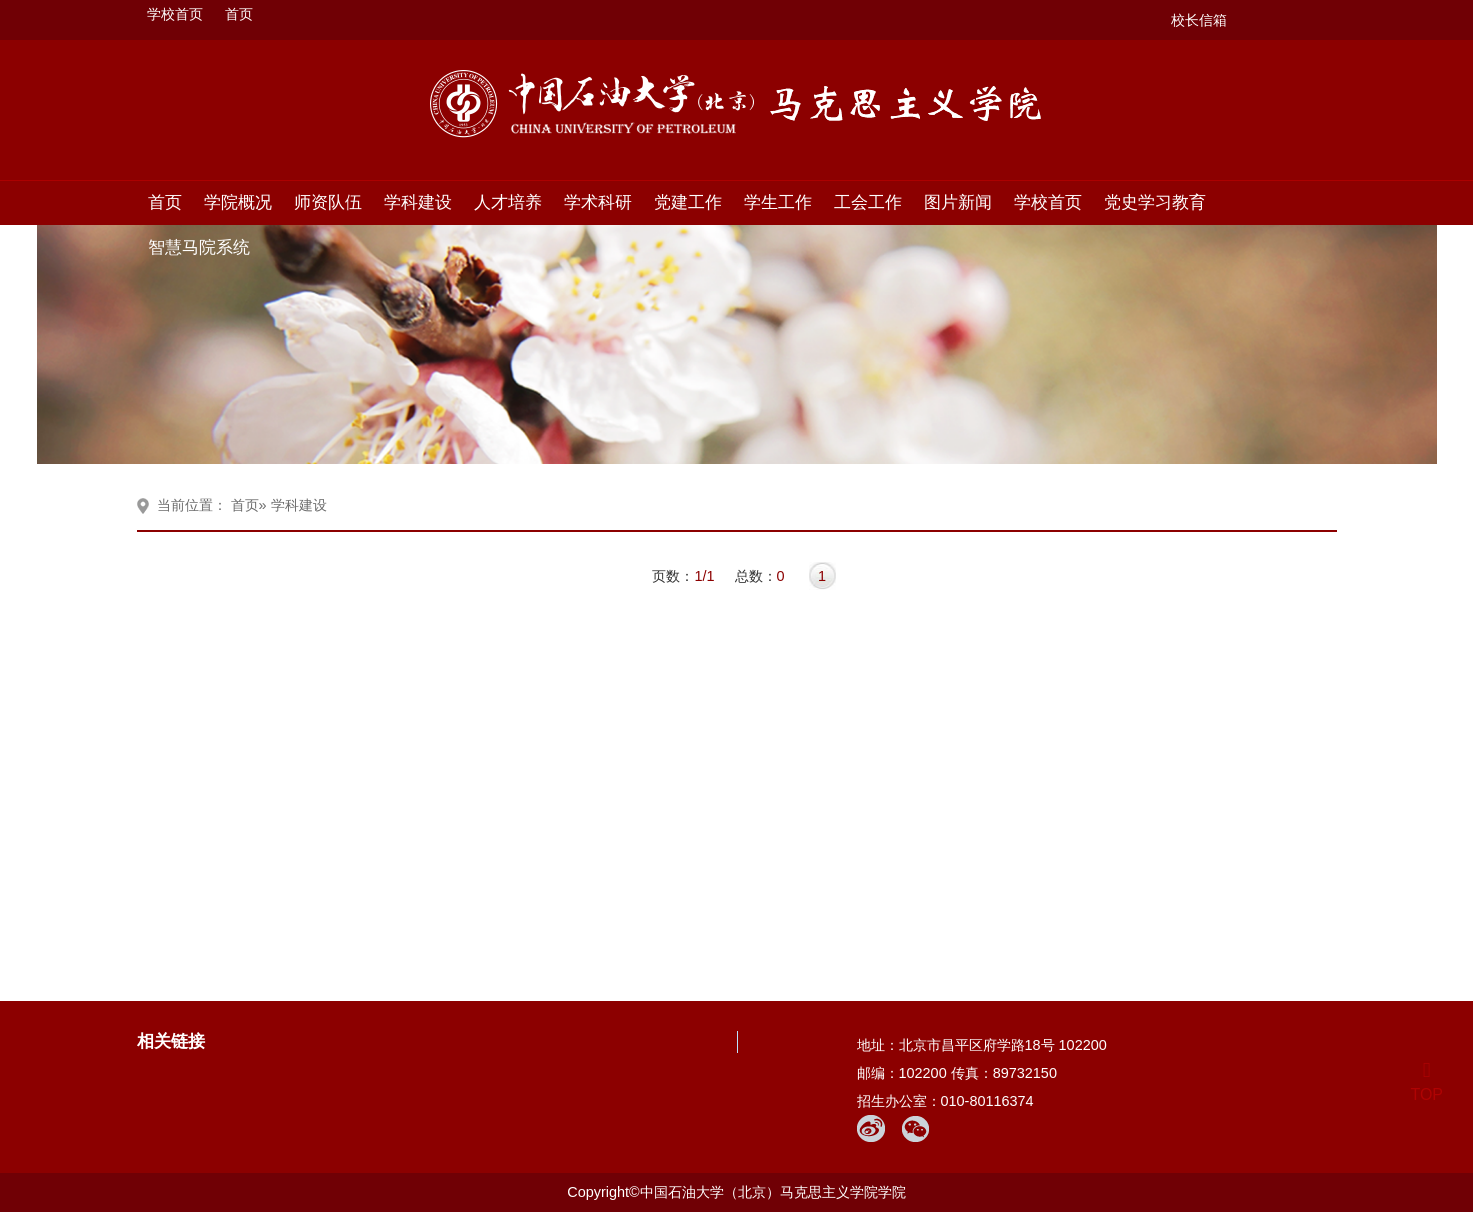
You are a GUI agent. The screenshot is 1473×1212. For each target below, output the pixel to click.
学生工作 (778, 202)
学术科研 (598, 202)
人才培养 (508, 202)
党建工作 (688, 202)
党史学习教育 (1155, 202)
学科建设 (418, 202)
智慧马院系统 (199, 247)
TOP (1426, 1082)
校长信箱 (1199, 20)
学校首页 (175, 14)
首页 (239, 14)
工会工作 (868, 202)
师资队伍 (328, 202)
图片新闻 (958, 202)
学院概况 (238, 202)
